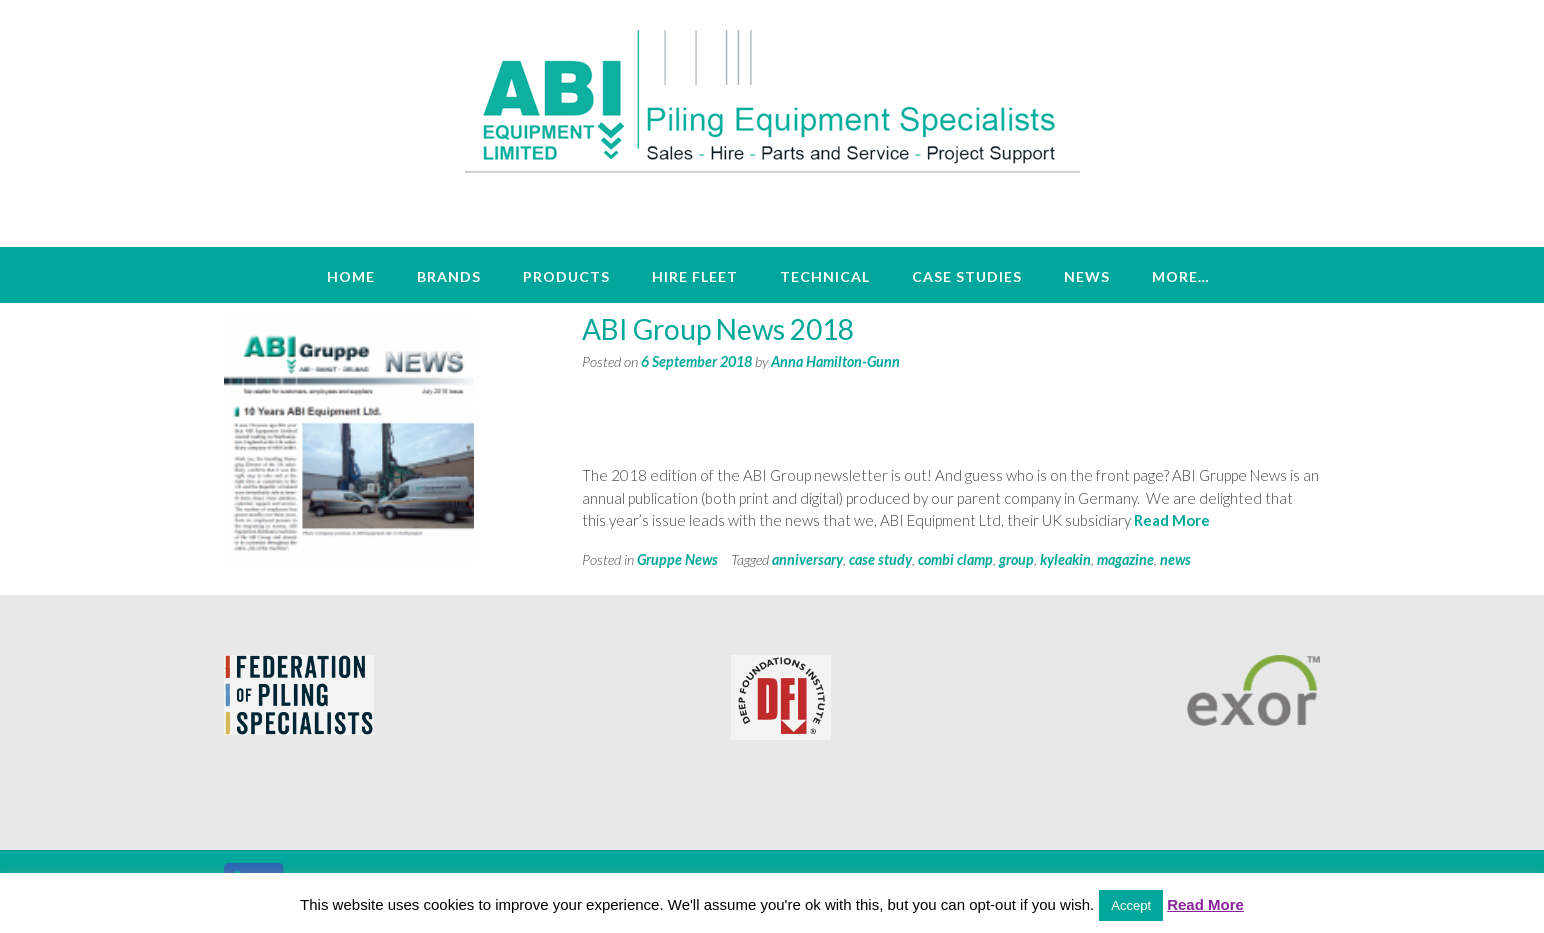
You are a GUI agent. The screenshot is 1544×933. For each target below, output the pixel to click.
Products (566, 276)
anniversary (807, 559)
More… (1181, 276)
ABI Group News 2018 (718, 329)
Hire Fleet (695, 276)
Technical (825, 276)
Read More (1172, 520)
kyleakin (1065, 559)
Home (351, 276)
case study (880, 559)
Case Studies (967, 276)
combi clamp (955, 559)
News (1087, 276)
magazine (1125, 559)
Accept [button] (1131, 905)
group (1016, 559)
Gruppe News (677, 559)
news (1175, 559)
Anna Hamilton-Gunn (835, 361)
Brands (449, 276)
